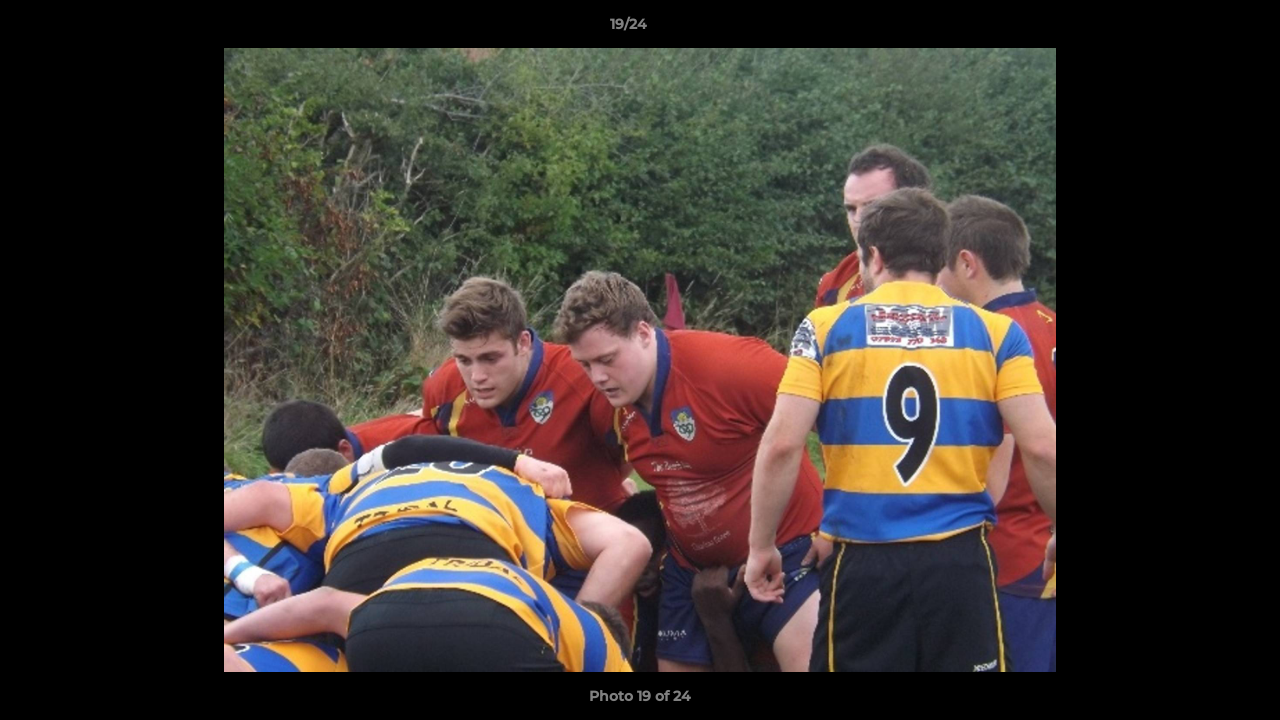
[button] (1196, 29)
